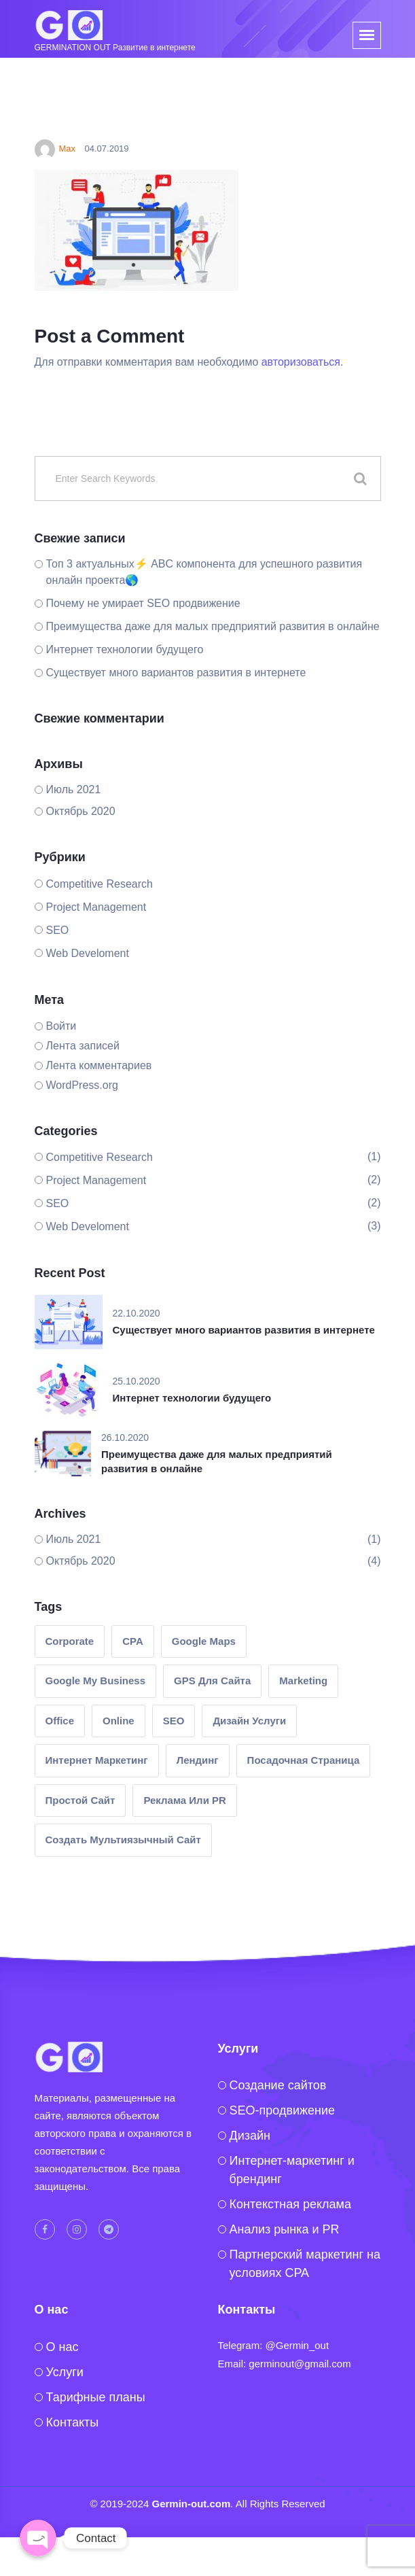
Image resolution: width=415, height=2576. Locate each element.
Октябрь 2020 (80, 811)
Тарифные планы (95, 2397)
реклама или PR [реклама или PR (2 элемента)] (184, 1800)
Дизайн (250, 2135)
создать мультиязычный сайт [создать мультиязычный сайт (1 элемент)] (123, 1839)
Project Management (96, 907)
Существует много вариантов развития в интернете (176, 672)
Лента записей (83, 1045)
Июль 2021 (73, 789)
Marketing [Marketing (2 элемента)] (303, 1680)
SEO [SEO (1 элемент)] (174, 1720)
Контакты (72, 2422)
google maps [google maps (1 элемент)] (204, 1641)
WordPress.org (82, 1085)
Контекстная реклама (291, 2204)
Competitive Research (99, 884)
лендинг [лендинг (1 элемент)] (198, 1760)
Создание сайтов (278, 2085)
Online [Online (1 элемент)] (118, 1720)
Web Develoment (87, 953)
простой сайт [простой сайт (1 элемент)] (80, 1800)
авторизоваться (300, 362)
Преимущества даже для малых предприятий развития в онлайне (213, 626)
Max (55, 148)
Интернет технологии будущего (125, 649)
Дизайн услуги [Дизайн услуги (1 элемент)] (249, 1720)
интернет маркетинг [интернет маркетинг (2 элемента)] (97, 1760)
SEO (57, 930)
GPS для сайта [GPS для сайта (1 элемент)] (212, 1680)
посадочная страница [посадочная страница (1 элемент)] (303, 1760)
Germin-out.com (191, 2503)
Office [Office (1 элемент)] (60, 1720)
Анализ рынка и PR (285, 2229)
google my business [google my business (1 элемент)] (96, 1680)
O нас (62, 2347)
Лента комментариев (99, 1065)
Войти (61, 1026)
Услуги (65, 2372)
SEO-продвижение (283, 2110)
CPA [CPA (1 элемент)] (132, 1641)
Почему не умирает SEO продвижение (143, 603)
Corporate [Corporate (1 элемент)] (70, 1641)
